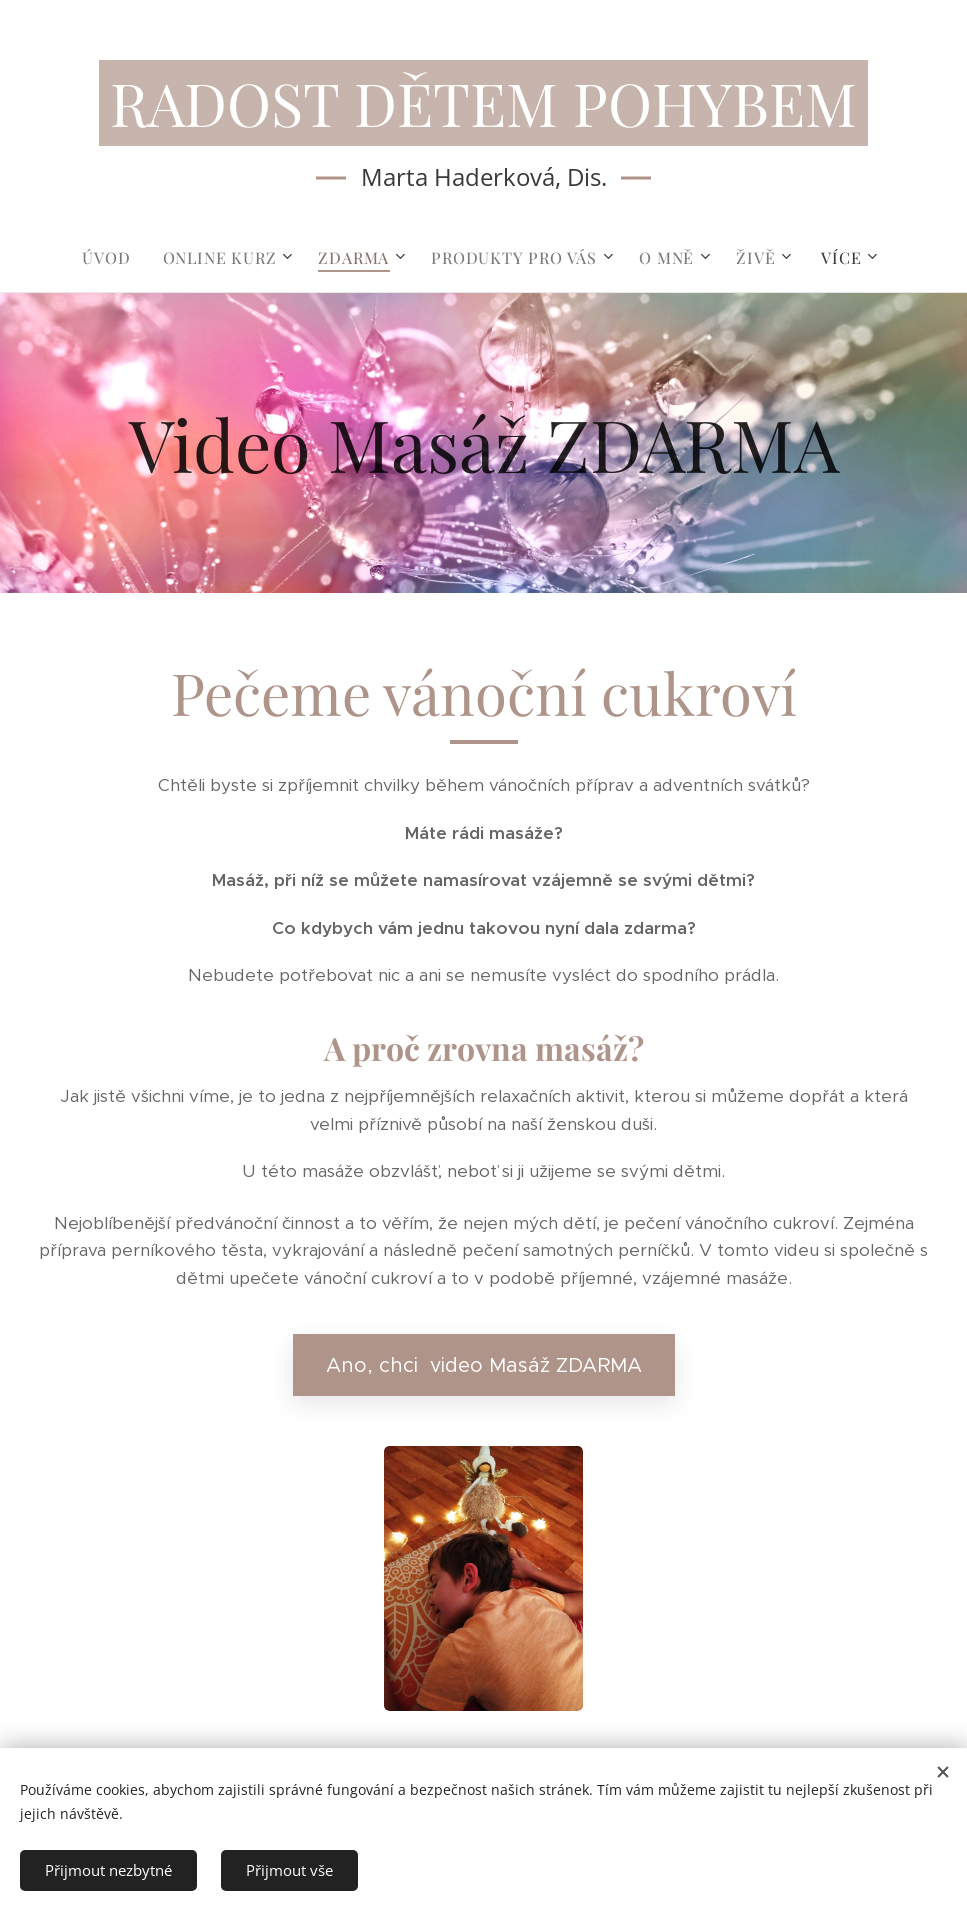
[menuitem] (114, 258)
